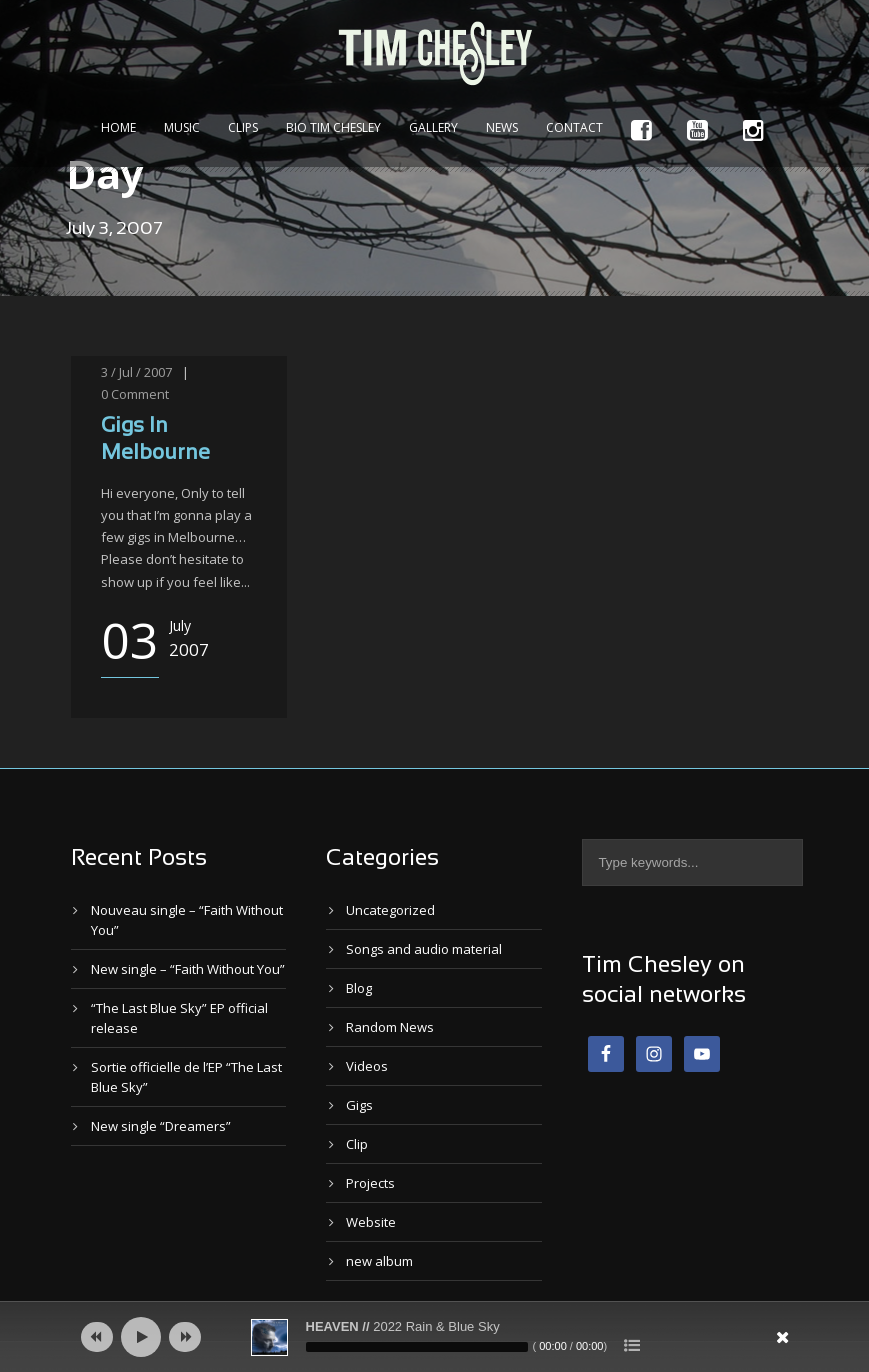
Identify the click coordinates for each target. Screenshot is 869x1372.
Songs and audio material (424, 949)
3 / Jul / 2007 (136, 372)
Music (182, 127)
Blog (359, 988)
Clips (243, 127)
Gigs (359, 1105)
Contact (574, 127)
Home (118, 127)
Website (371, 1222)
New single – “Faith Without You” (188, 969)
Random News (390, 1027)
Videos (367, 1066)
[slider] (417, 1347)
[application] (435, 1337)
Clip (357, 1144)
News (502, 127)
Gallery (433, 127)
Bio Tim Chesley (333, 127)
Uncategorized (390, 910)
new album (379, 1261)
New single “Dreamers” (161, 1126)
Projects (370, 1183)
